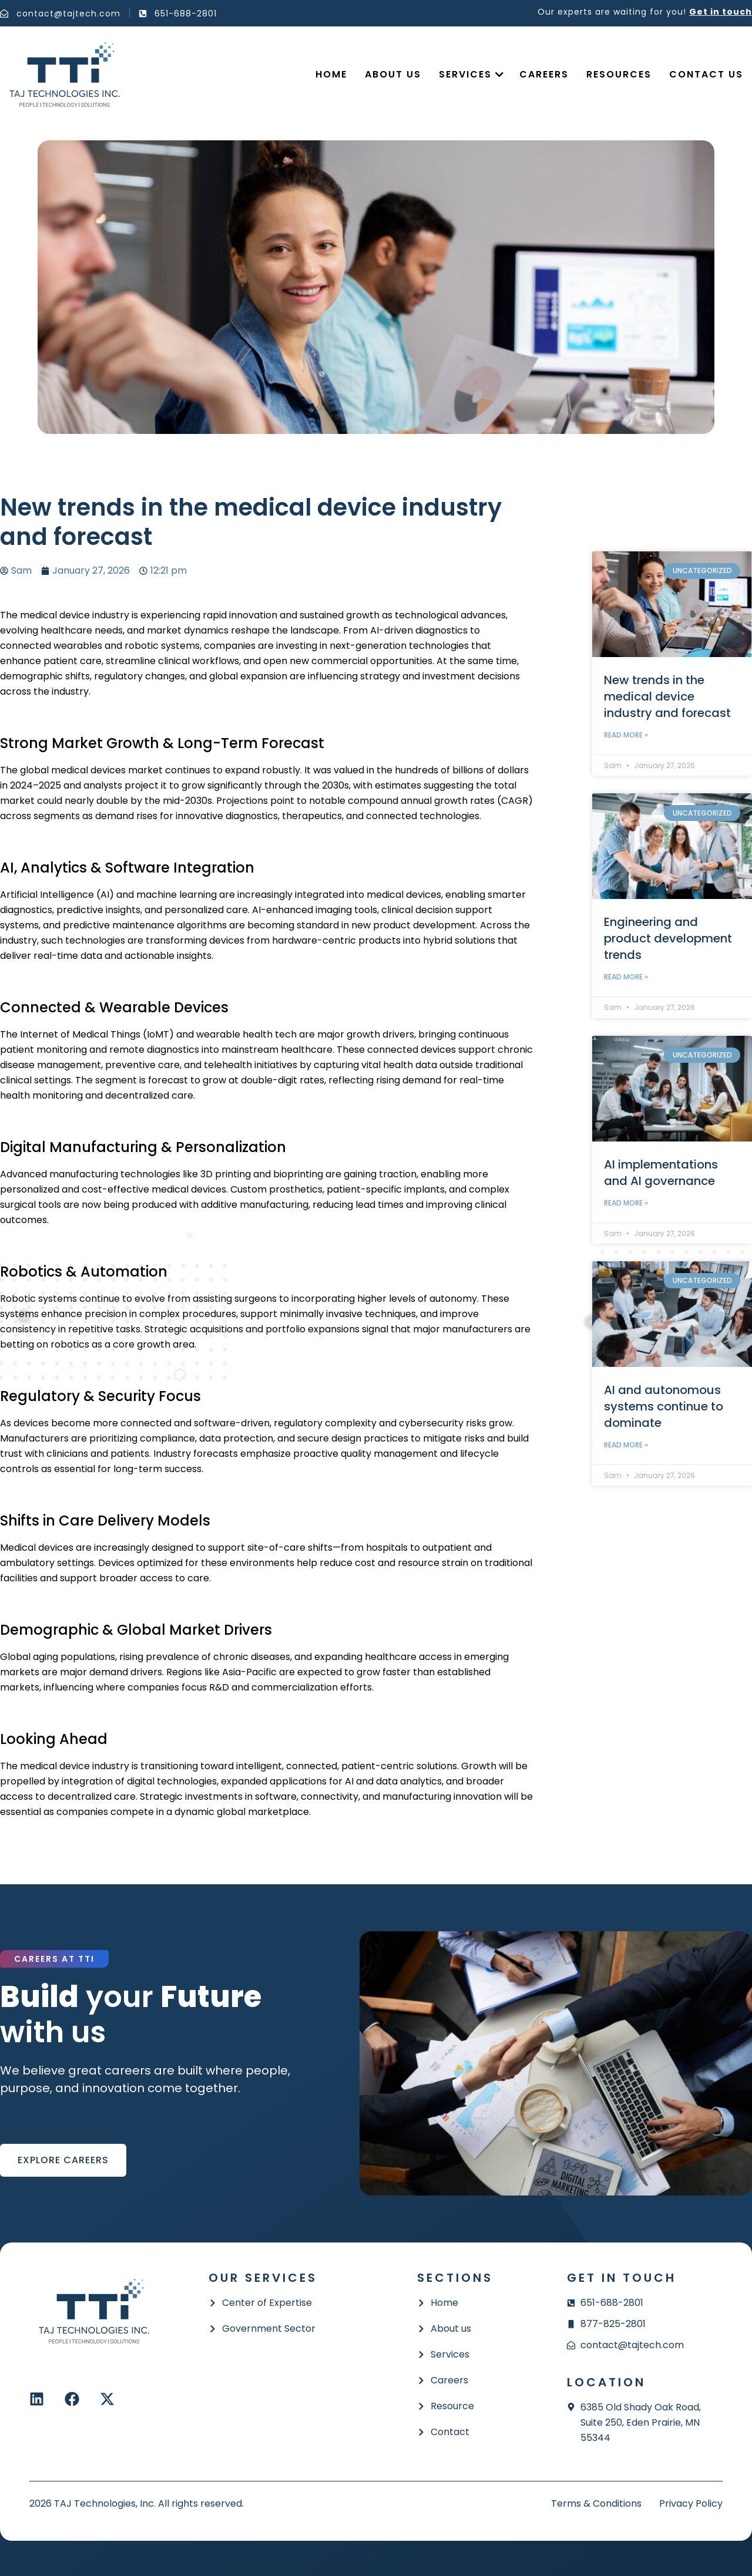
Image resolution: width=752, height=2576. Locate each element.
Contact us (706, 74)
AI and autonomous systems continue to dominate (663, 1406)
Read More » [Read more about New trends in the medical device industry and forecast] (626, 735)
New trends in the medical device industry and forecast (667, 696)
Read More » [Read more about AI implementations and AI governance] (626, 1203)
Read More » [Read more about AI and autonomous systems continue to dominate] (626, 1445)
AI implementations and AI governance (661, 1172)
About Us (393, 74)
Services (465, 74)
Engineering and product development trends (668, 938)
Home (331, 74)
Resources (619, 74)
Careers (544, 74)
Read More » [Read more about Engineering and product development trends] (626, 977)
